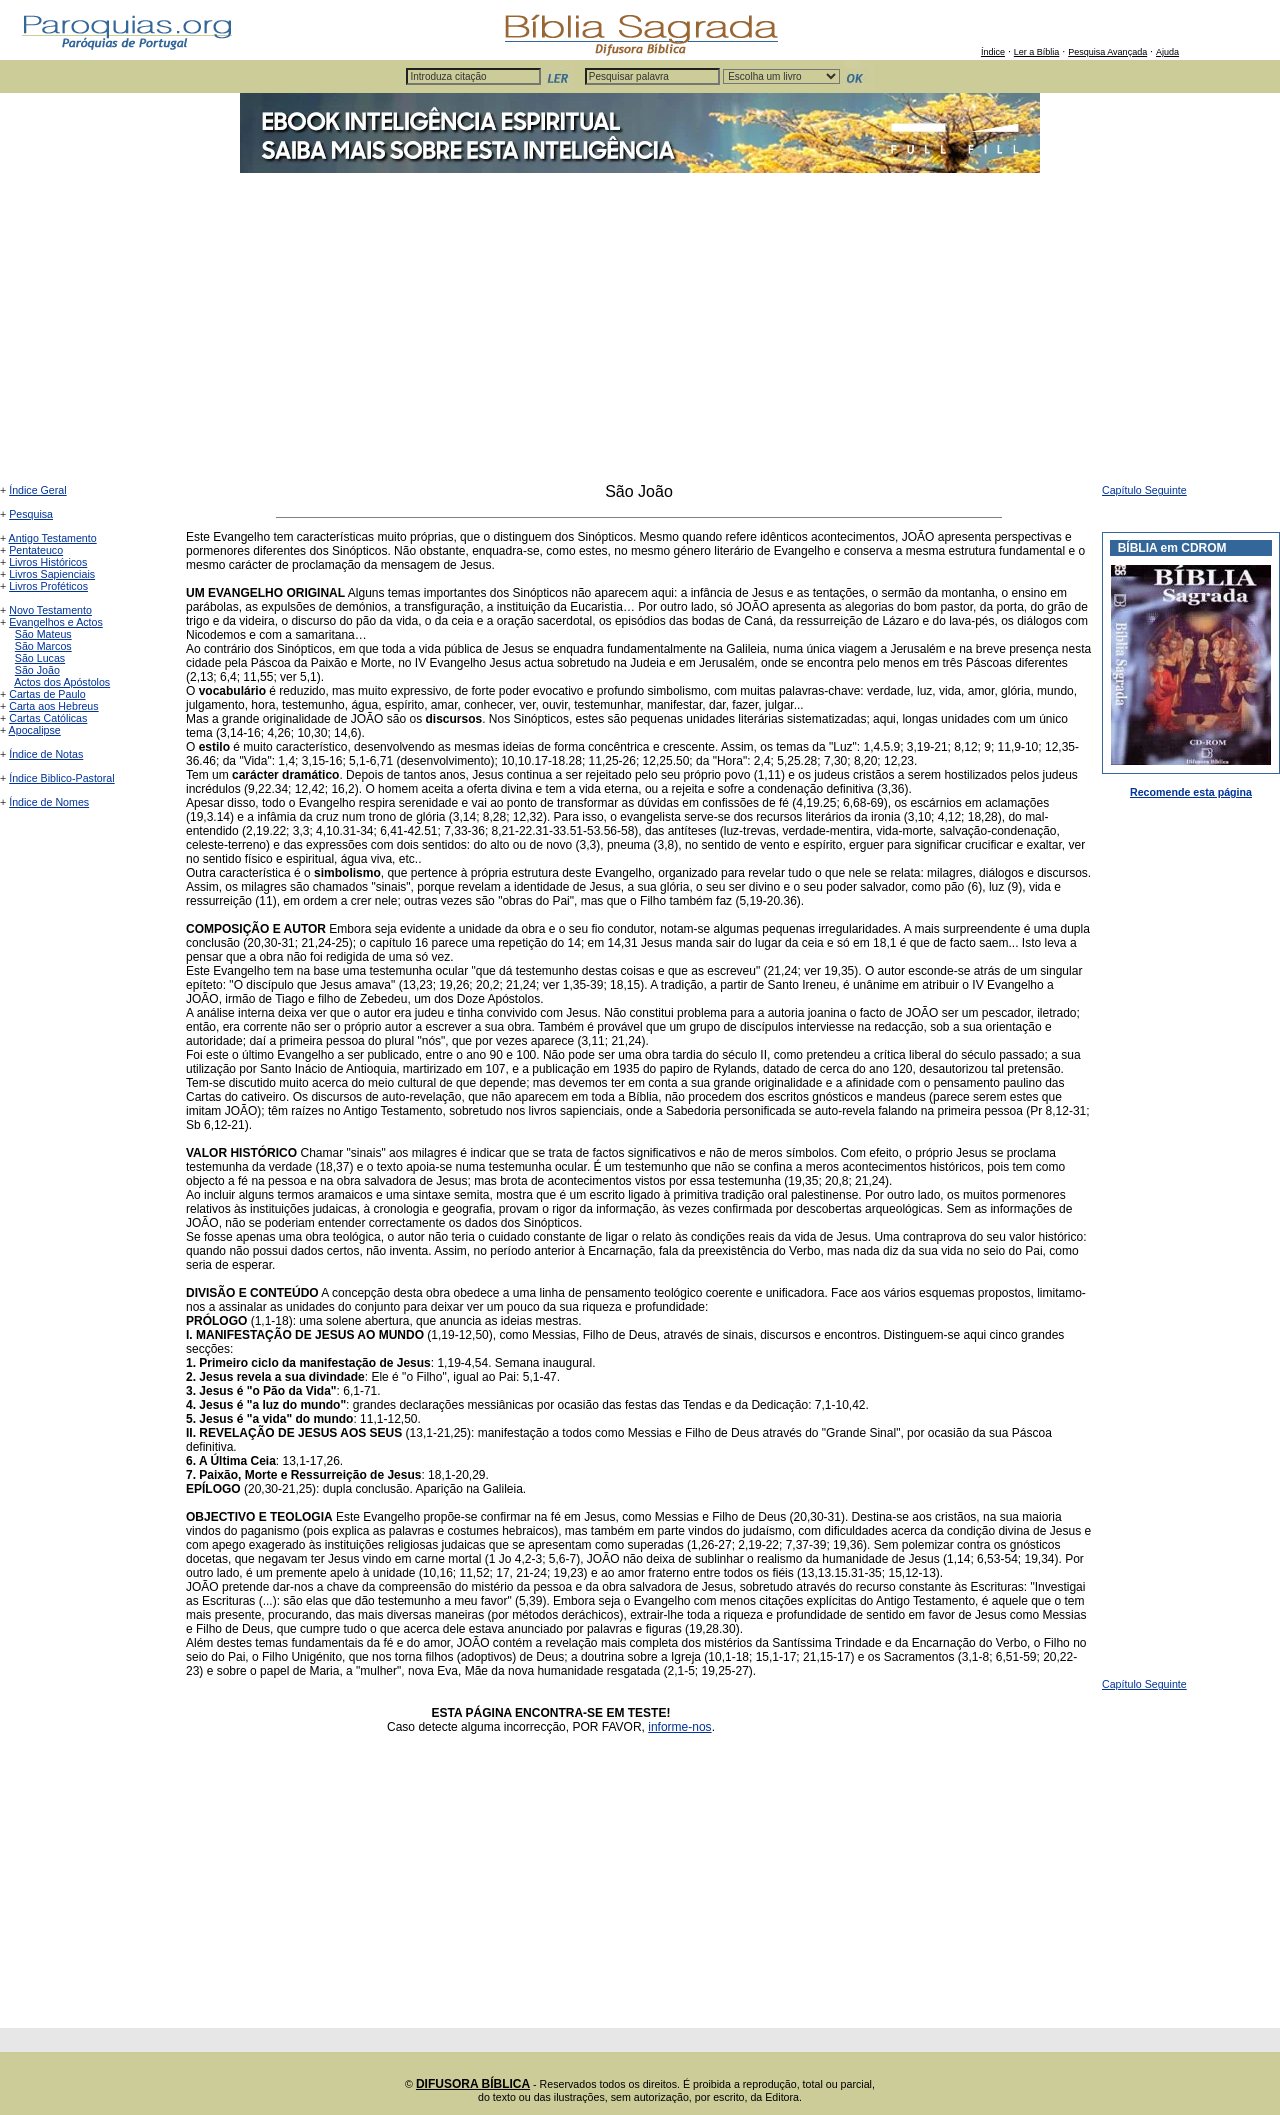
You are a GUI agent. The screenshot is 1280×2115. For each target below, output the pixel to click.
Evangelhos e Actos (56, 622)
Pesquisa (31, 514)
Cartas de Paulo (47, 694)
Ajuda (1167, 52)
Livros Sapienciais (52, 574)
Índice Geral (37, 490)
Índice (993, 52)
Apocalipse (35, 730)
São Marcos (43, 646)
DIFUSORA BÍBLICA (473, 2084)
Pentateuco (36, 550)
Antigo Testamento (53, 538)
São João (37, 670)
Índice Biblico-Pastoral (61, 778)
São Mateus (43, 634)
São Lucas (40, 658)
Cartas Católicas (48, 718)
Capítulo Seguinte (1144, 490)
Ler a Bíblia (1037, 52)
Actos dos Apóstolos (62, 682)
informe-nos (679, 1727)
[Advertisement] (640, 333)
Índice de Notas (46, 754)
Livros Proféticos (48, 586)
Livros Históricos (48, 562)
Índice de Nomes (49, 802)
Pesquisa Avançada (1107, 52)
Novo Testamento (50, 610)
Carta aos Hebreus (53, 706)
